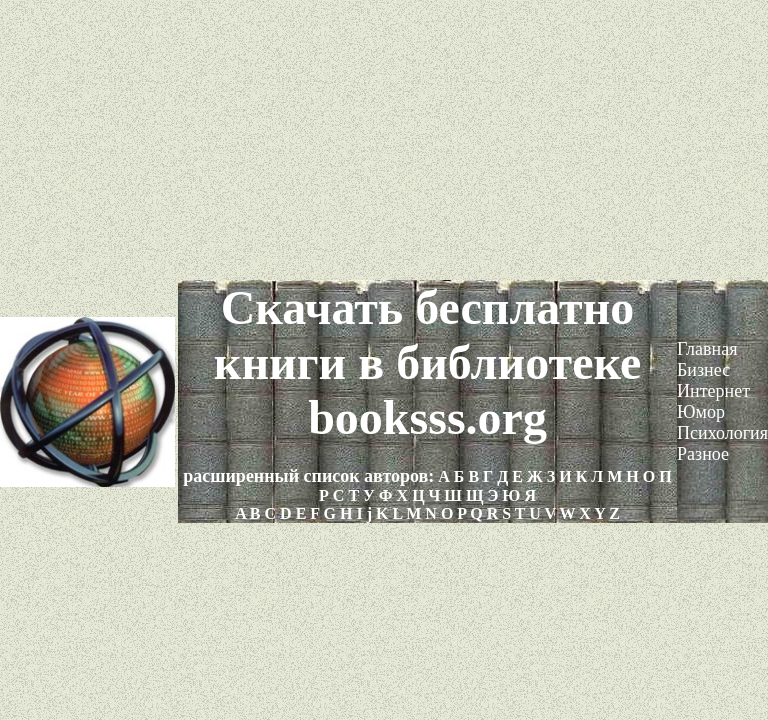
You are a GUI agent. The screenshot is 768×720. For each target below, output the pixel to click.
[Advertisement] (384, 140)
